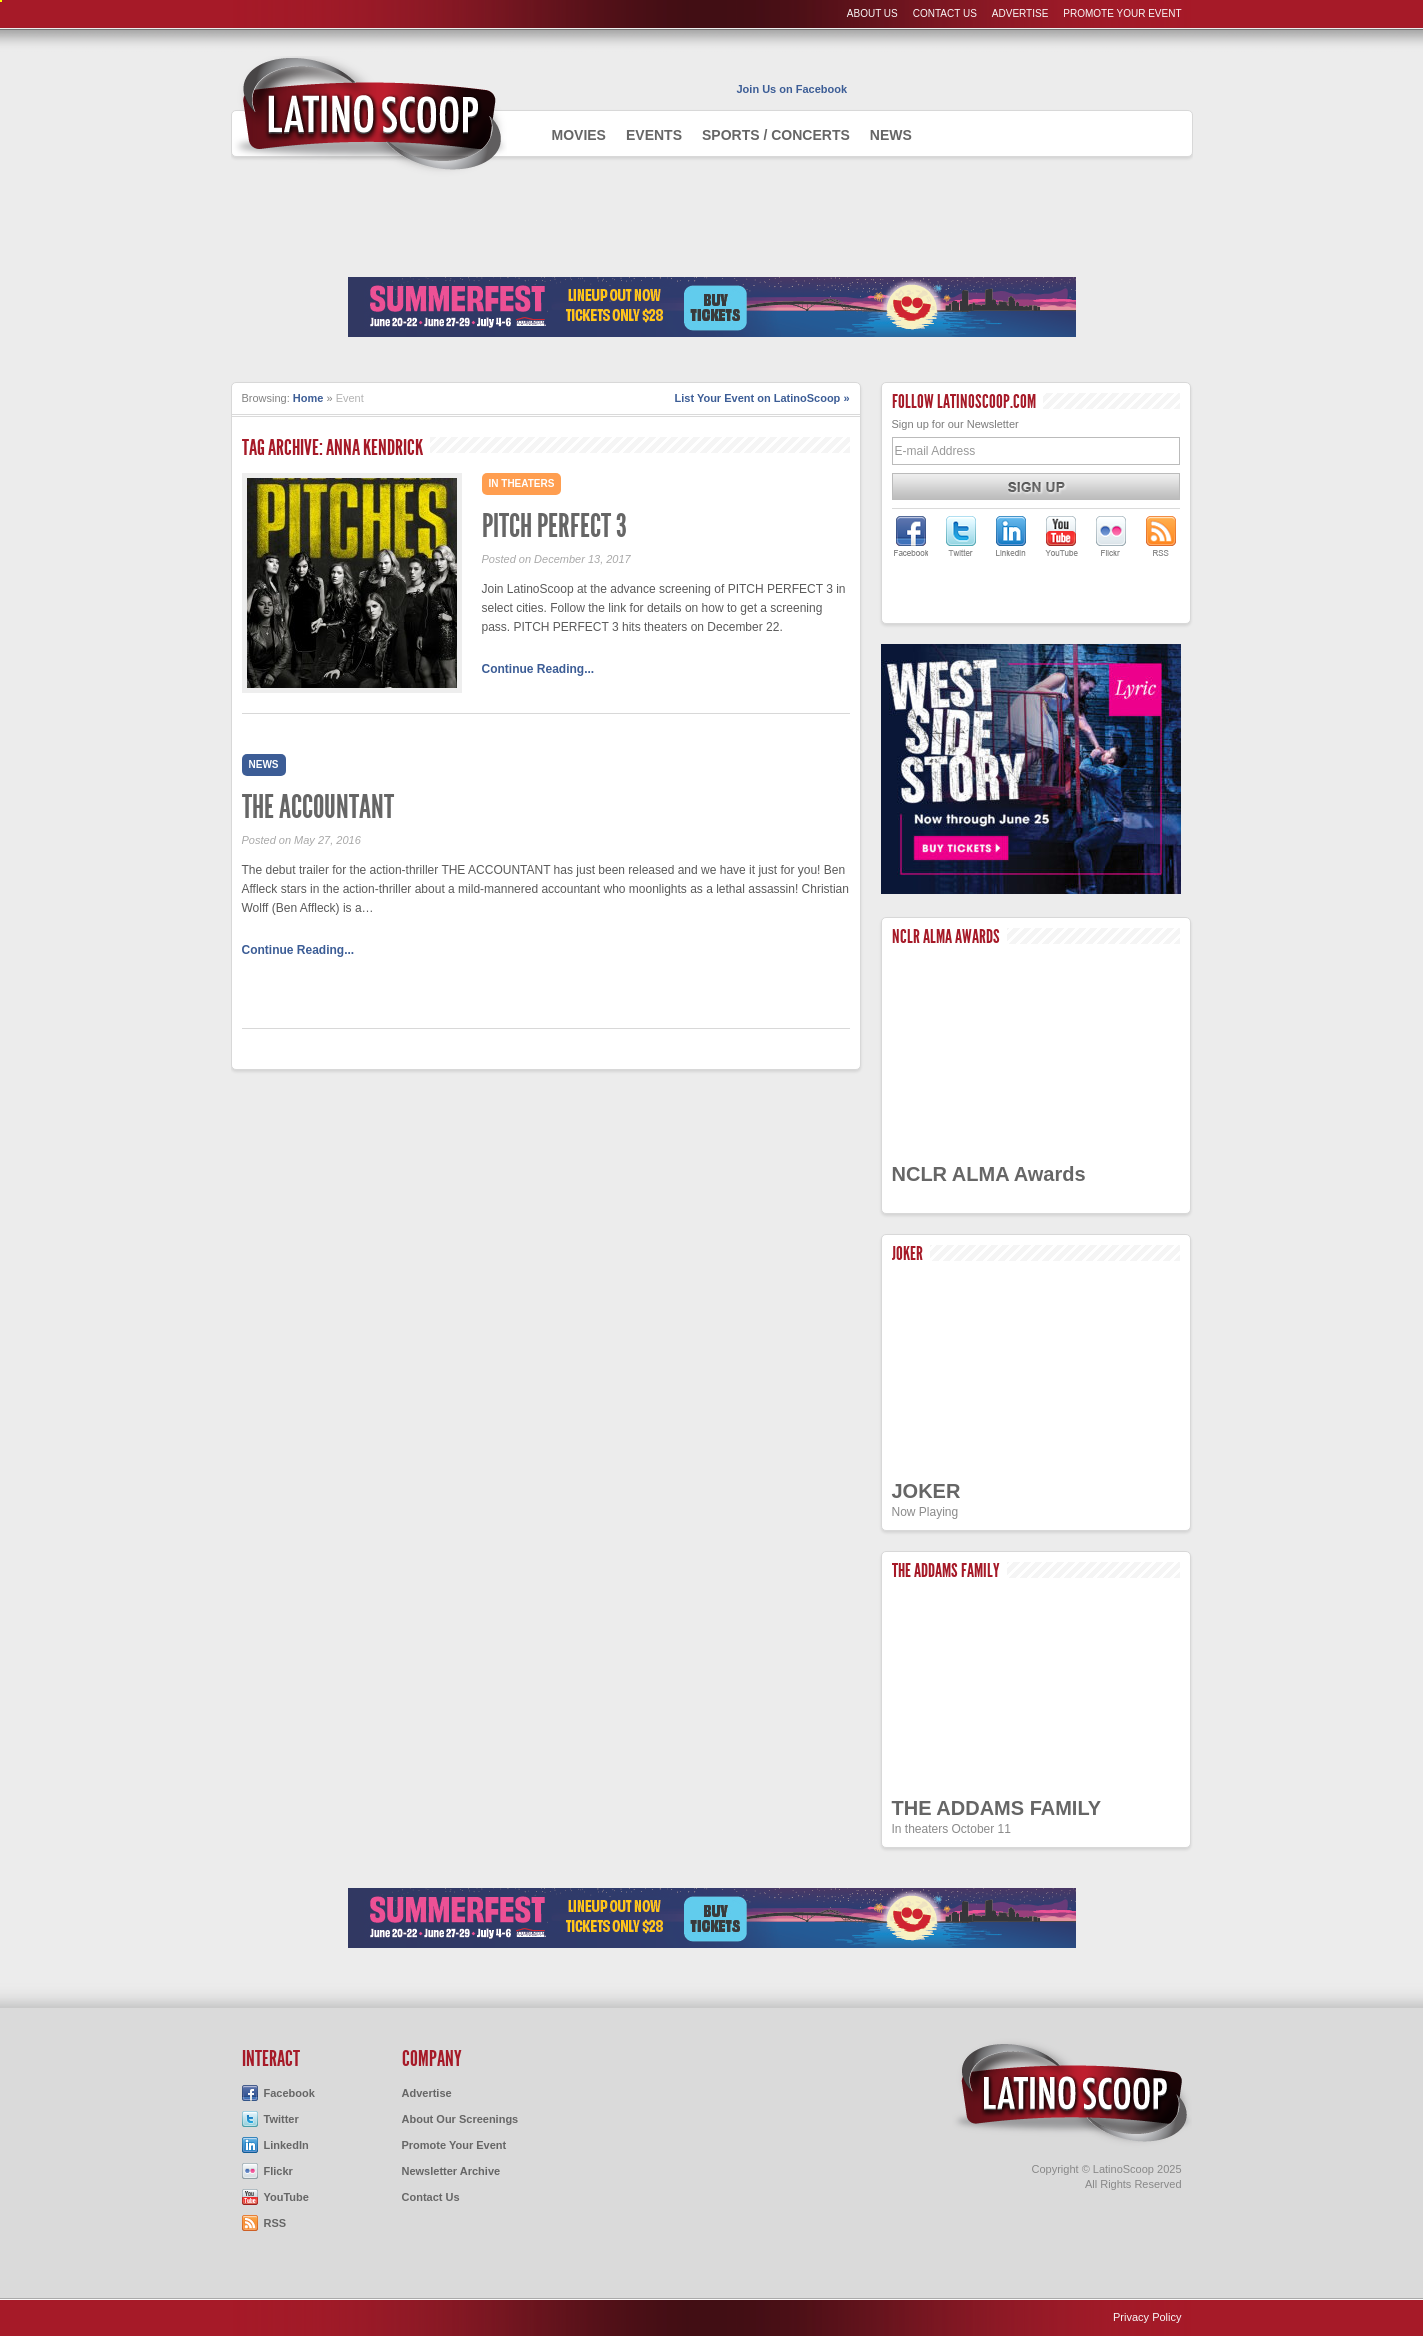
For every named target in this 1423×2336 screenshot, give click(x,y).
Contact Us (945, 13)
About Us (872, 13)
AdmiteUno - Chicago (369, 114)
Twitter (281, 2119)
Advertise (1020, 13)
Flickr (278, 2171)
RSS (275, 2223)
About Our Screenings (460, 2119)
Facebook (289, 2093)
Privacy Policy (1147, 2317)
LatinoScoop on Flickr (1111, 536)
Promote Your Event (1122, 13)
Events (654, 135)
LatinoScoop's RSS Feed (1161, 536)
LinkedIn (286, 2145)
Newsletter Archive (451, 2171)
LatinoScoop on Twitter (961, 536)
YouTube (286, 2197)
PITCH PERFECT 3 (554, 526)
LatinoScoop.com (1072, 2093)
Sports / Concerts (776, 135)
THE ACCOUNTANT (318, 807)
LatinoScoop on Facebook (911, 536)
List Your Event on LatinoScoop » (762, 398)
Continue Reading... (538, 669)
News (891, 135)
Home (308, 398)
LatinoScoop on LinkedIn (1011, 536)
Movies (579, 135)
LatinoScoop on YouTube (1061, 536)
